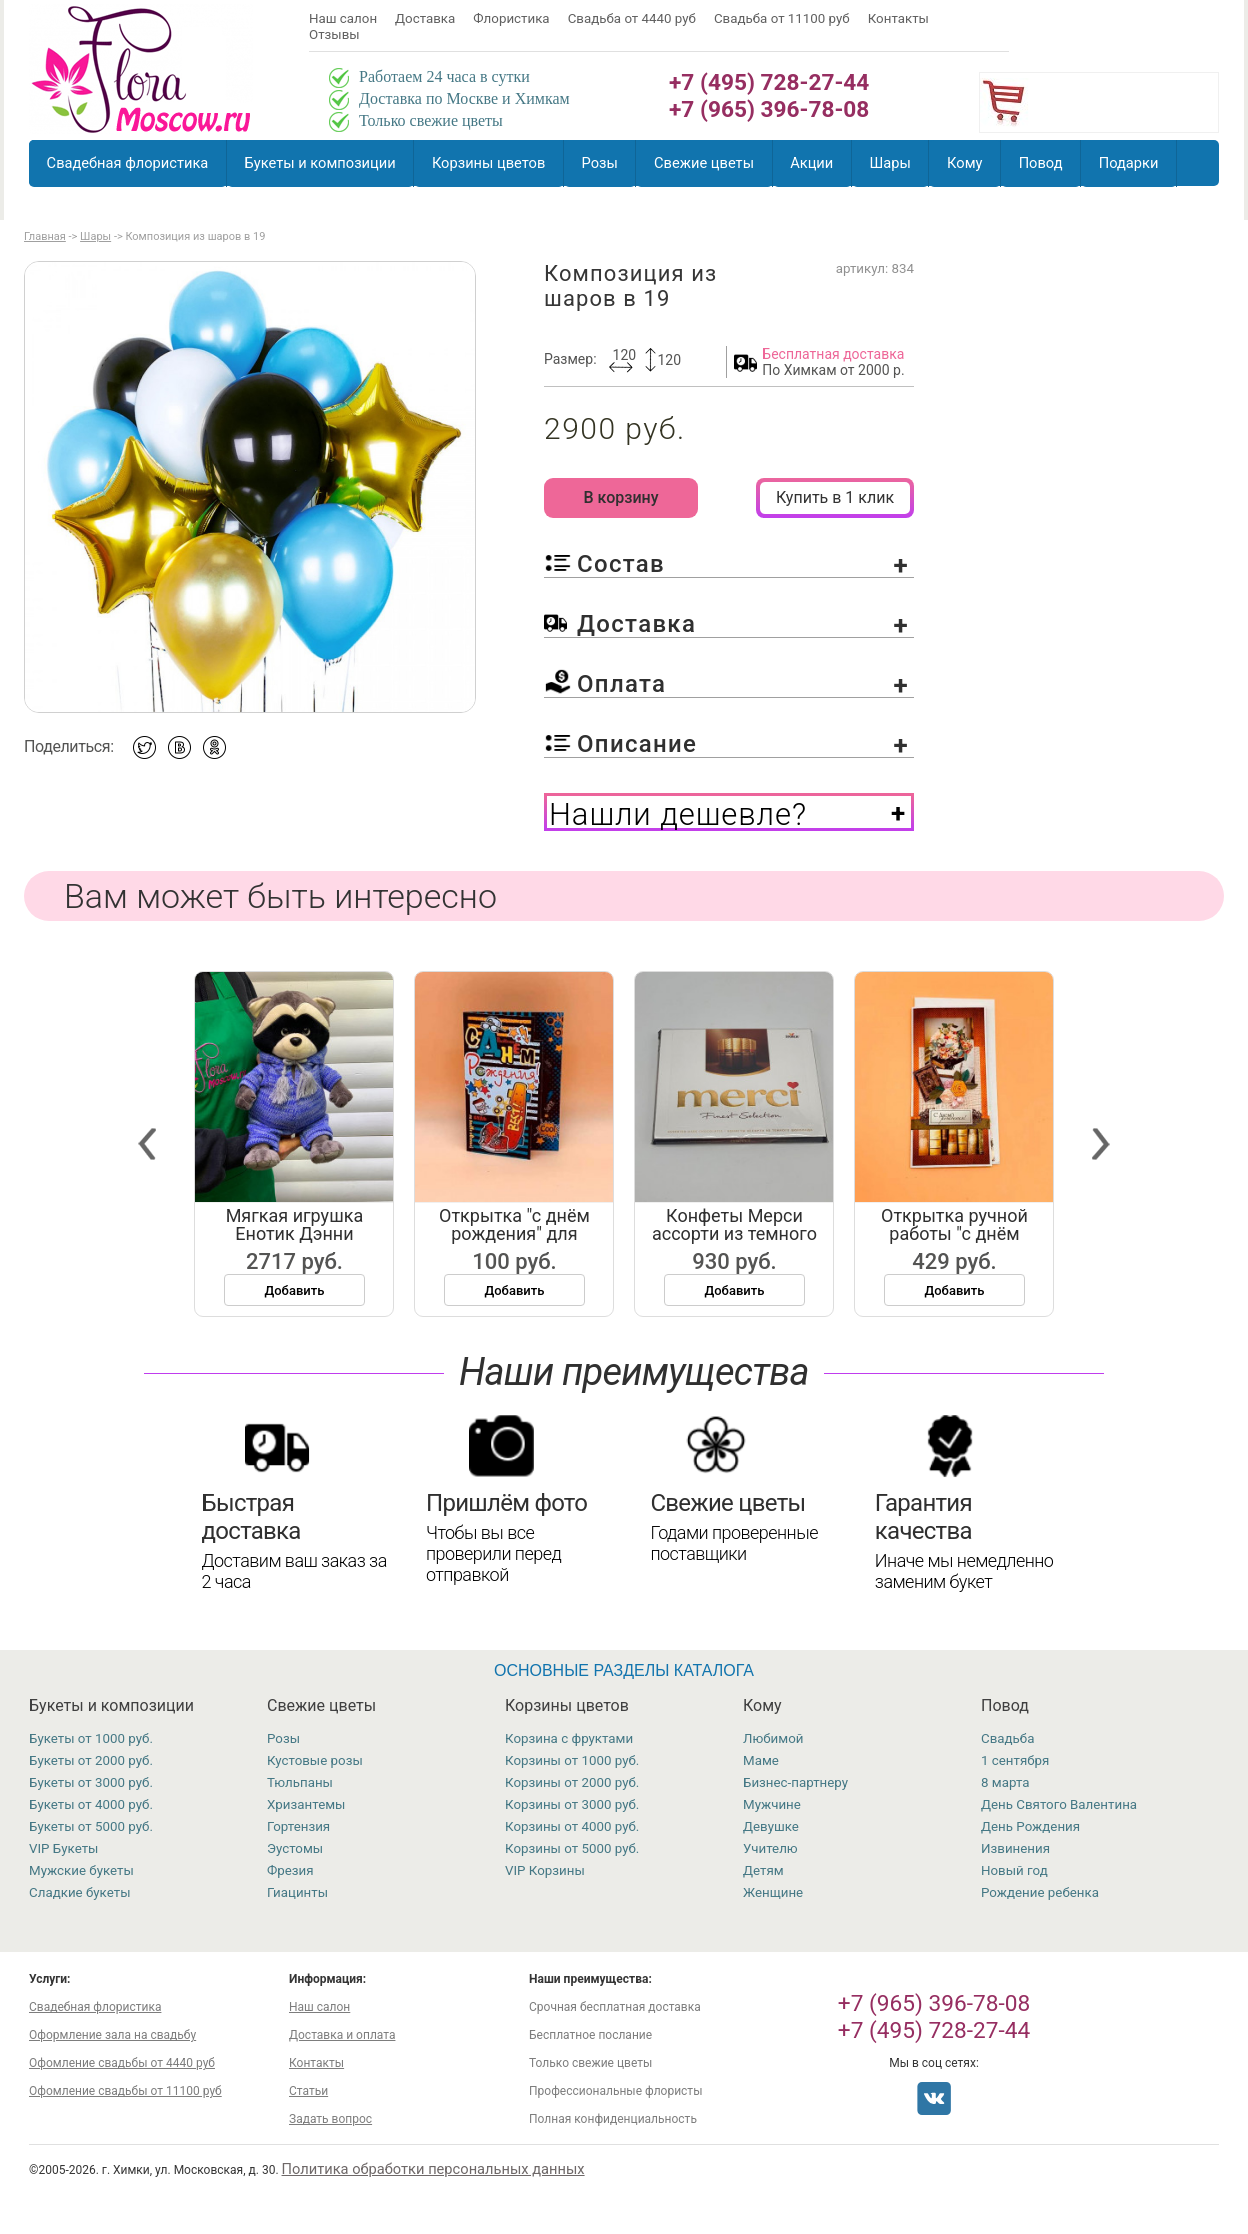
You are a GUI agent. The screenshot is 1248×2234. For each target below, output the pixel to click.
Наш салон (343, 18)
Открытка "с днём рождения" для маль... (522, 1233)
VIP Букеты (63, 1848)
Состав (743, 564)
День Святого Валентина (1059, 1804)
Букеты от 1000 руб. (91, 1738)
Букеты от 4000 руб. (91, 1804)
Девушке (771, 1826)
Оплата (743, 684)
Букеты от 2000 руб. (91, 1760)
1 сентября (1015, 1760)
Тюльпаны (300, 1782)
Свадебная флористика (128, 163)
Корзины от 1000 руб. (572, 1760)
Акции (811, 163)
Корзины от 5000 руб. (572, 1848)
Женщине (773, 1892)
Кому (964, 163)
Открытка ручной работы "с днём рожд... (962, 1233)
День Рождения (1030, 1826)
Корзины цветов (488, 163)
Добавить (303, 1290)
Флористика (511, 18)
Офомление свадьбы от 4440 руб (122, 2063)
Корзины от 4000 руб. (572, 1826)
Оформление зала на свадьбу (112, 2035)
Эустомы (295, 1848)
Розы (600, 163)
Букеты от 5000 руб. (91, 1826)
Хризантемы (306, 1804)
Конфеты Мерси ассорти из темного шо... (742, 1233)
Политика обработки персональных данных (433, 2169)
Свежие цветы (704, 163)
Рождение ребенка (1040, 1892)
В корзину (620, 497)
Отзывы (334, 34)
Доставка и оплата (342, 2035)
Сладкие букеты (79, 1892)
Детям (763, 1870)
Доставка (425, 18)
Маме (761, 1760)
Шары (889, 163)
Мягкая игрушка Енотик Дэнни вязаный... (303, 1233)
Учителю (770, 1848)
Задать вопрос (330, 2119)
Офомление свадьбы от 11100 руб (125, 2091)
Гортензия (298, 1826)
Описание (743, 744)
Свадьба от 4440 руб (632, 18)
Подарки (1129, 163)
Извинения (1015, 1848)
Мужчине (772, 1804)
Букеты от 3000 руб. (91, 1782)
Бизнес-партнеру (795, 1782)
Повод (1041, 163)
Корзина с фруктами (569, 1738)
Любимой (773, 1738)
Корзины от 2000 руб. (572, 1782)
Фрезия (290, 1870)
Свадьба (1007, 1738)
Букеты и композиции (320, 163)
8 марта (1005, 1782)
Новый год (1014, 1870)
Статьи (308, 2091)
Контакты (898, 18)
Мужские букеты (81, 1870)
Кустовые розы (315, 1760)
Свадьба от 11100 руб (782, 18)
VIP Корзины (545, 1870)
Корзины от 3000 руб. (572, 1804)
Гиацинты (297, 1892)
